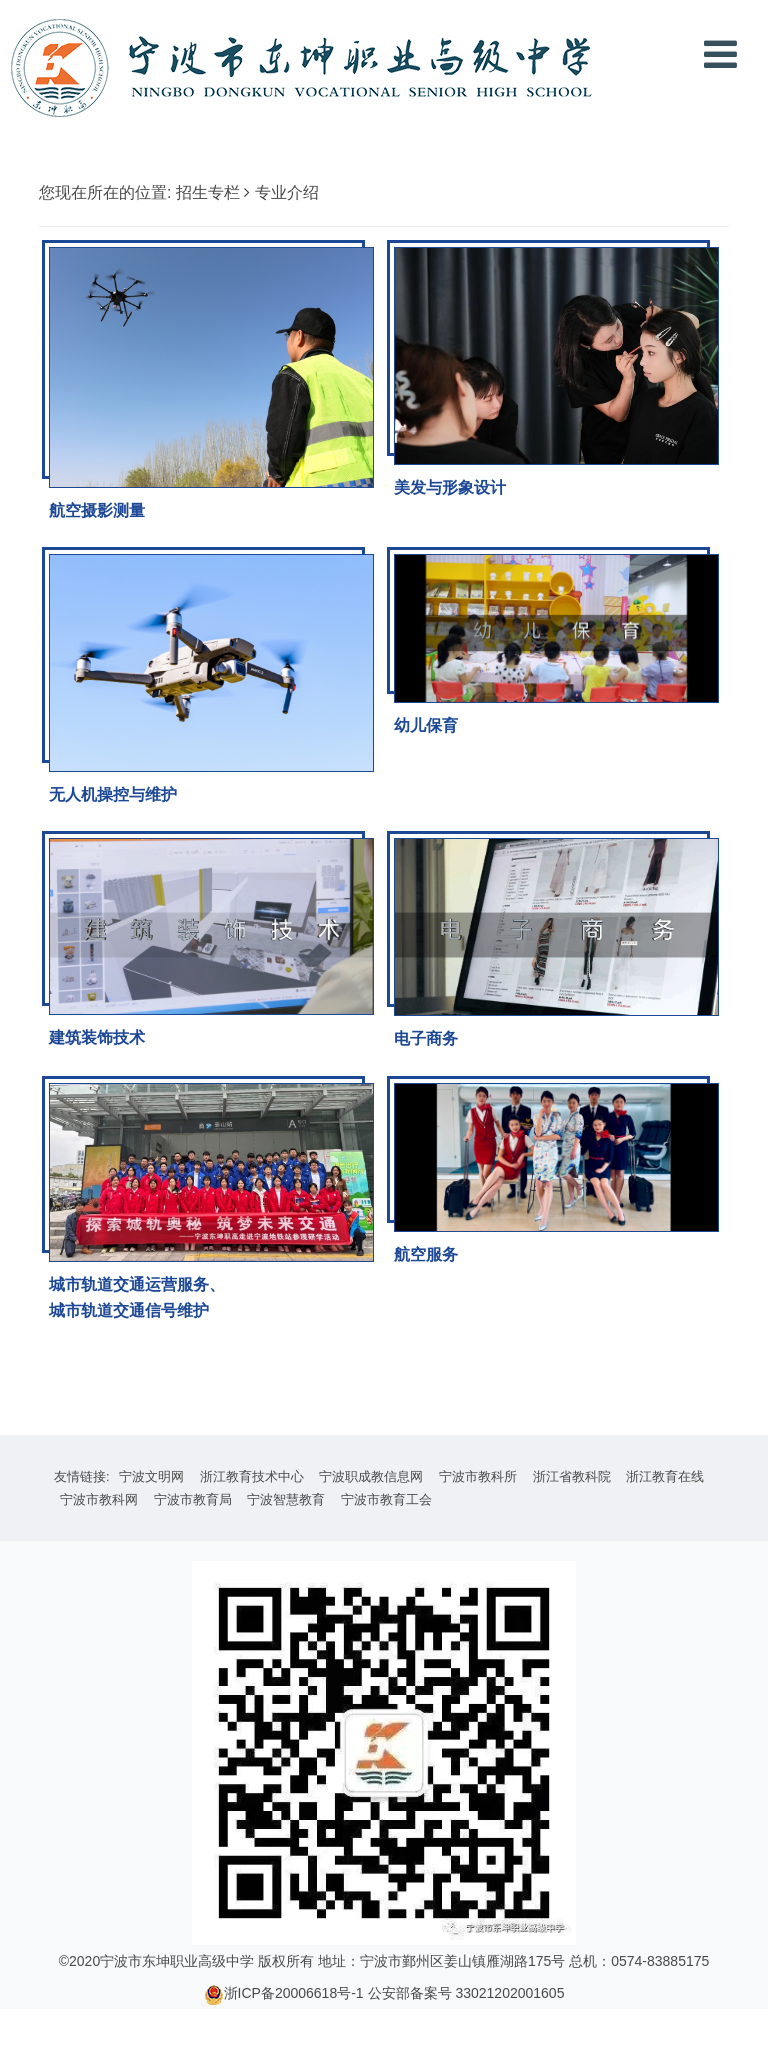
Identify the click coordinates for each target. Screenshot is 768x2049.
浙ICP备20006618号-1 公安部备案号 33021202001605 (394, 1993)
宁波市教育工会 (386, 1499)
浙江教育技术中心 (252, 1476)
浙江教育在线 (665, 1476)
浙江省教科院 (572, 1476)
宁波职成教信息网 (371, 1476)
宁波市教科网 (99, 1499)
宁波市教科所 (478, 1476)
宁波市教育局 (193, 1499)
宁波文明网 (151, 1476)
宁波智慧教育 (286, 1499)
